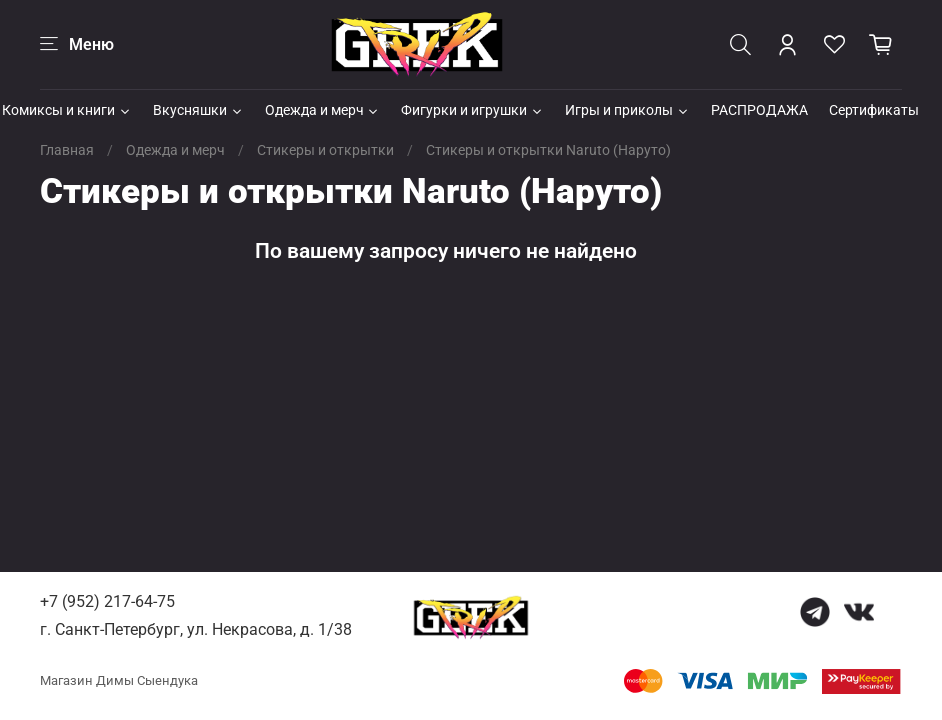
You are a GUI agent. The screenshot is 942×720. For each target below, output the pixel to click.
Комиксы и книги (67, 110)
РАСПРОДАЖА (759, 110)
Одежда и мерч (323, 110)
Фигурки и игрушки (472, 110)
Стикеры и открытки (325, 150)
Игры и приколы (627, 110)
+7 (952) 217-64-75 (107, 601)
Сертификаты (874, 110)
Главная (67, 150)
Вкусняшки (198, 110)
